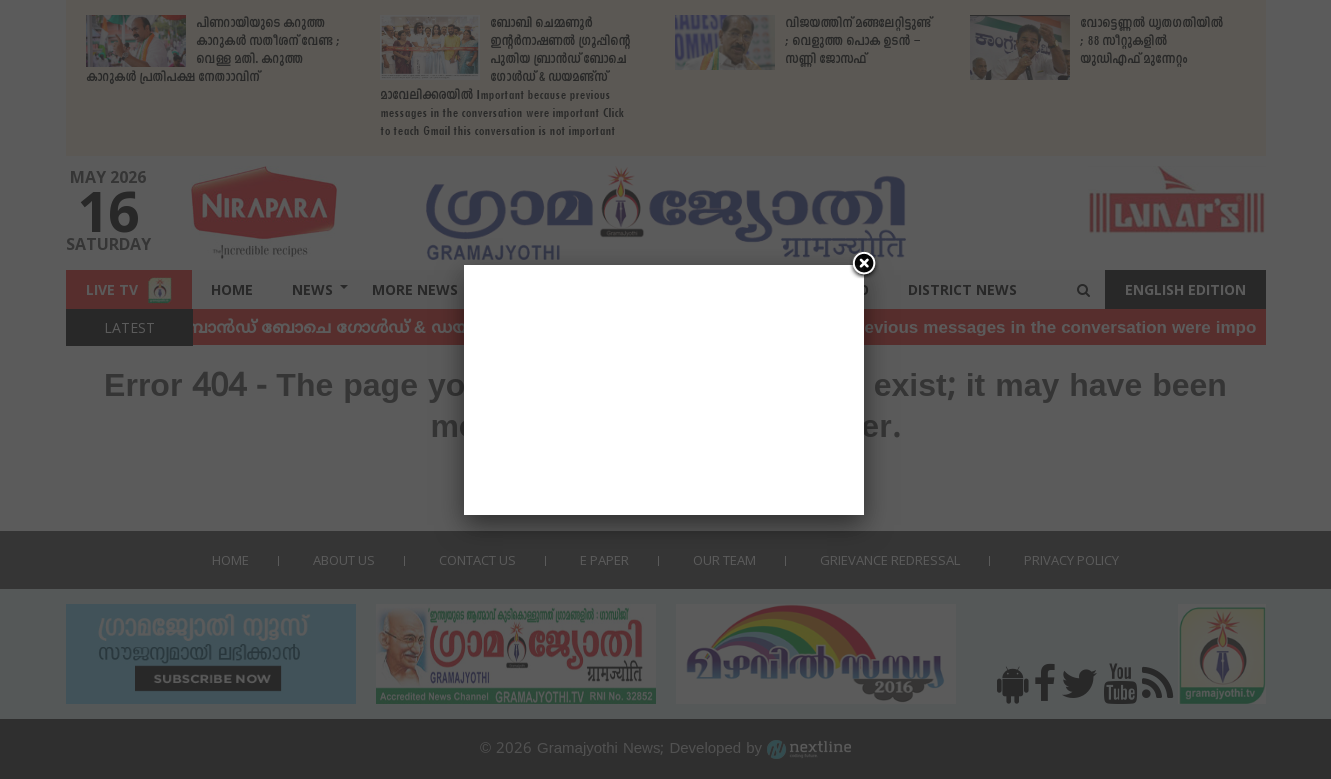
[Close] (864, 265)
